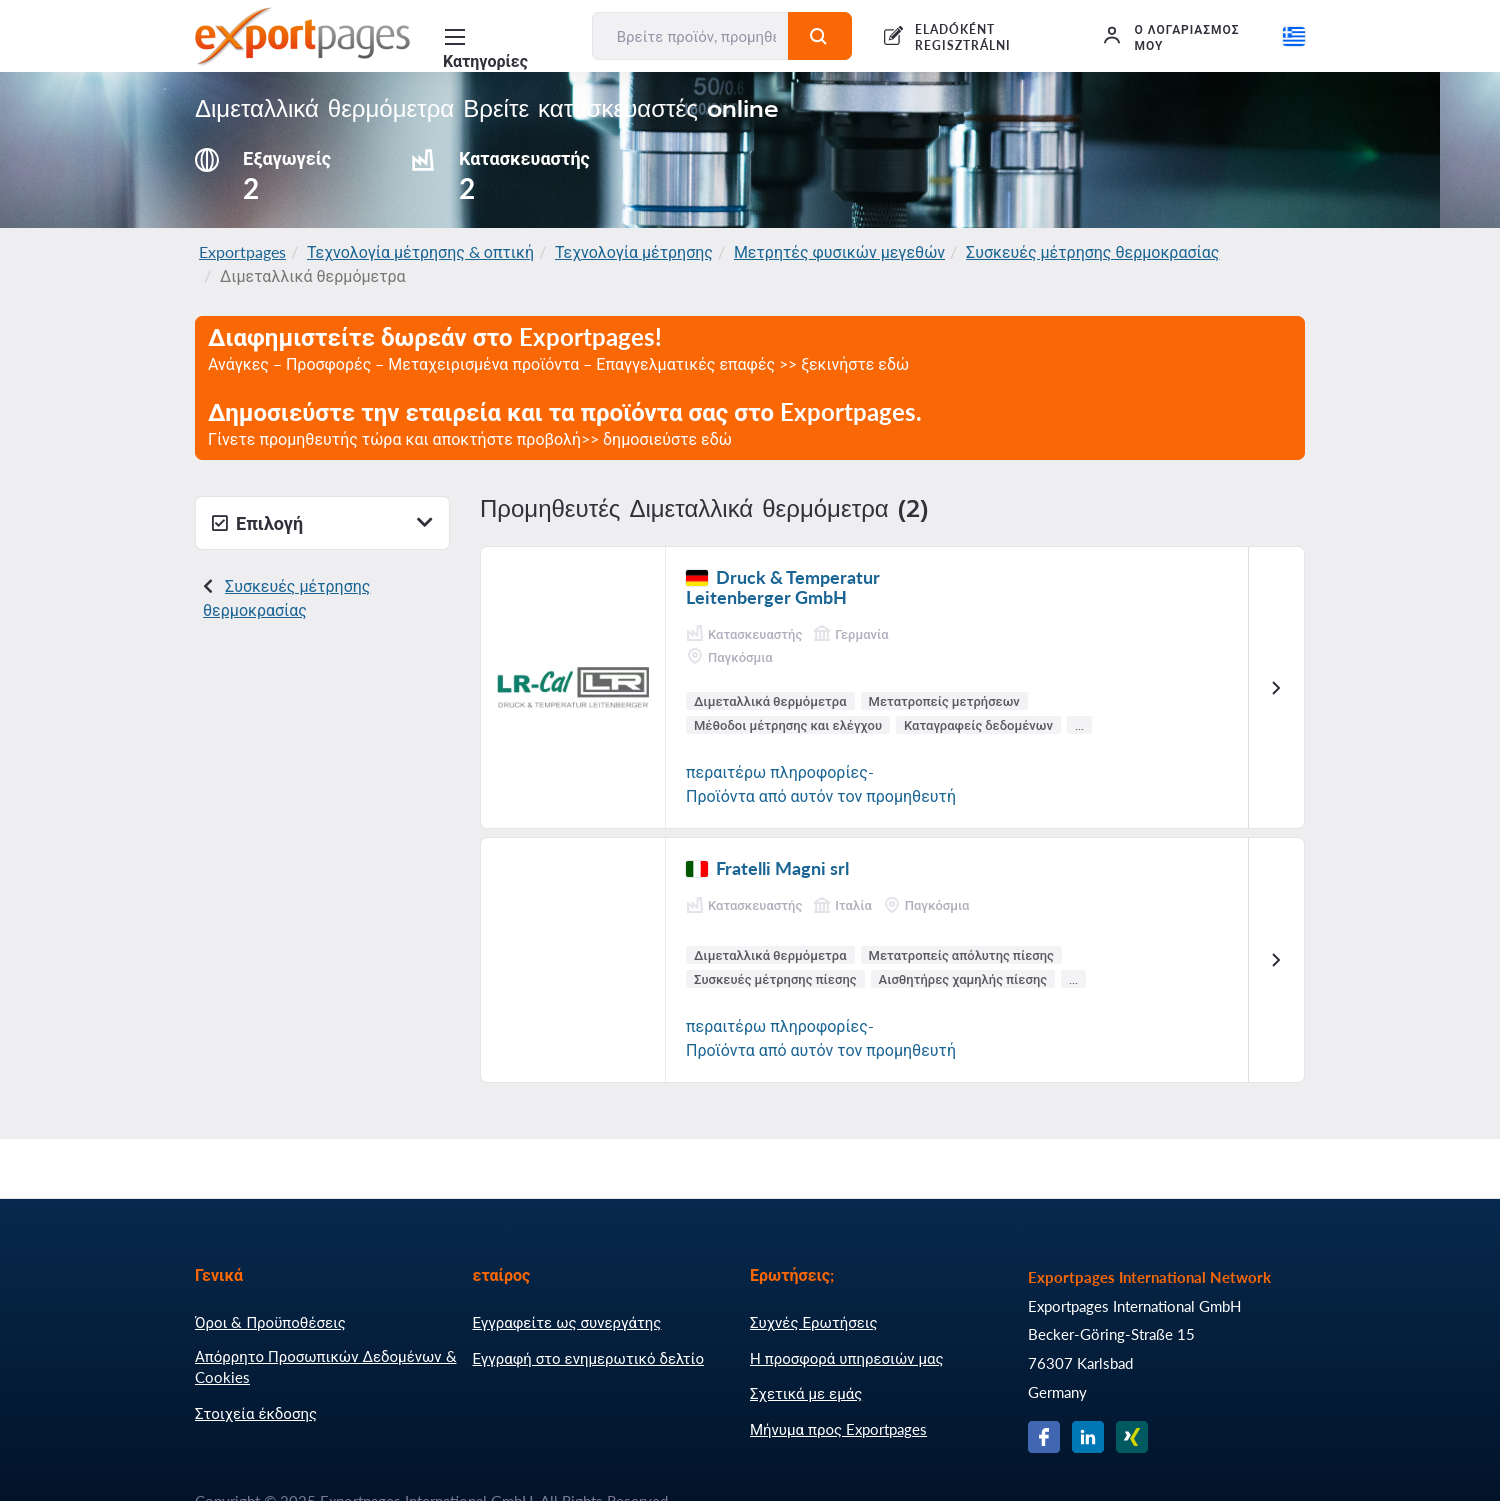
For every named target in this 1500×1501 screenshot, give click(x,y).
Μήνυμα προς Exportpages (838, 1429)
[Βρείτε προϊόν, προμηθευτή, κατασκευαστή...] (691, 36)
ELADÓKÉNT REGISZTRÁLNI (963, 37)
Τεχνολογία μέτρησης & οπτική (420, 251)
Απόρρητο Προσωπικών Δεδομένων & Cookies (326, 1367)
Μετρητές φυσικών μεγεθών (839, 251)
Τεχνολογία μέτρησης (634, 251)
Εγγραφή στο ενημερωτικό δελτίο (589, 1358)
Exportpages (242, 251)
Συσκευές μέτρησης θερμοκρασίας (1092, 251)
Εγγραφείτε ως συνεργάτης (567, 1322)
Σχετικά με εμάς (806, 1393)
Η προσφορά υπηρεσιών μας (847, 1358)
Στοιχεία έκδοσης (256, 1413)
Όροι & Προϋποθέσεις (270, 1322)
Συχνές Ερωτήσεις (814, 1322)
